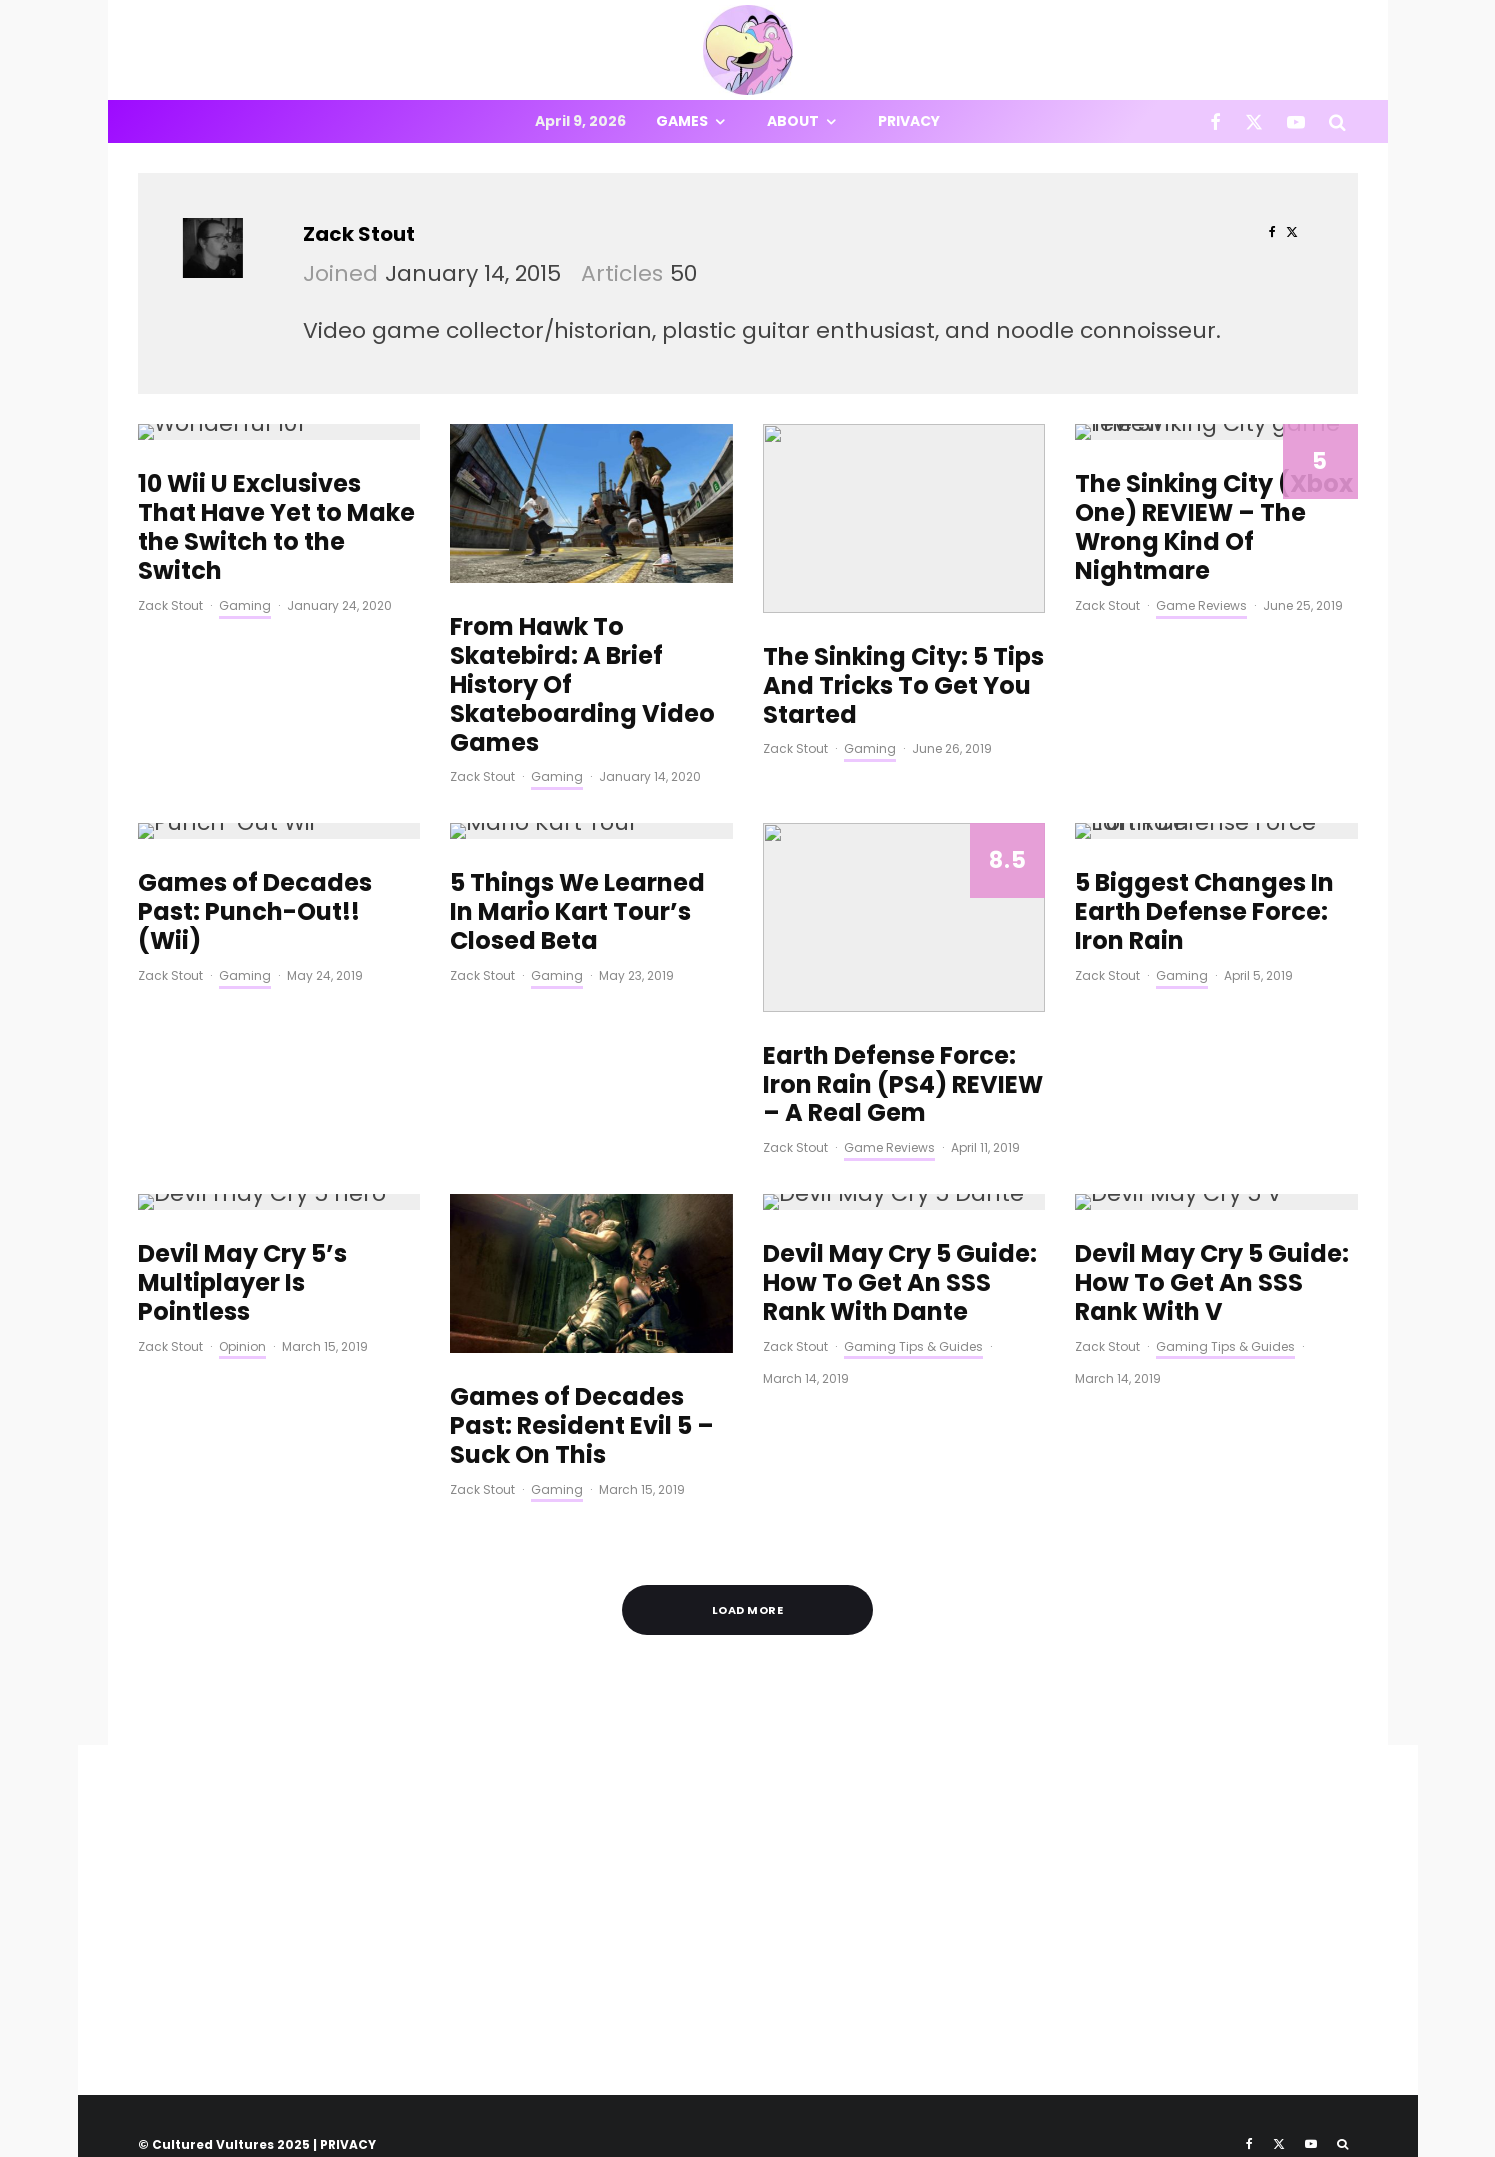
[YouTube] (1296, 121)
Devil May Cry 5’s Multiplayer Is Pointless (242, 1283)
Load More (748, 1610)
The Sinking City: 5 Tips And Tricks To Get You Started (903, 686)
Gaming (245, 605)
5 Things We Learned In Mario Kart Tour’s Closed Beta (577, 912)
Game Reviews (1201, 605)
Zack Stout (359, 234)
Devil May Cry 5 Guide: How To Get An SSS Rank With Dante (900, 1283)
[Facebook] (1215, 121)
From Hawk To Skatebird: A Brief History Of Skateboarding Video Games (582, 685)
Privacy (909, 121)
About (793, 121)
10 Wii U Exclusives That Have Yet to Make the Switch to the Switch (276, 527)
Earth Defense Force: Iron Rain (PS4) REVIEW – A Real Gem (903, 1085)
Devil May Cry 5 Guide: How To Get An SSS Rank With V (1212, 1283)
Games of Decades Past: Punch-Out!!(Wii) (255, 912)
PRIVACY (348, 2144)
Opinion (242, 1346)
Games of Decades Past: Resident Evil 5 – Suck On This (582, 1426)
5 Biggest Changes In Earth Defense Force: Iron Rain (1204, 912)
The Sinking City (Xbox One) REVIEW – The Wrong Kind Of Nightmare (1214, 527)
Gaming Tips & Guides (913, 1346)
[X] (1254, 121)
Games (682, 121)
